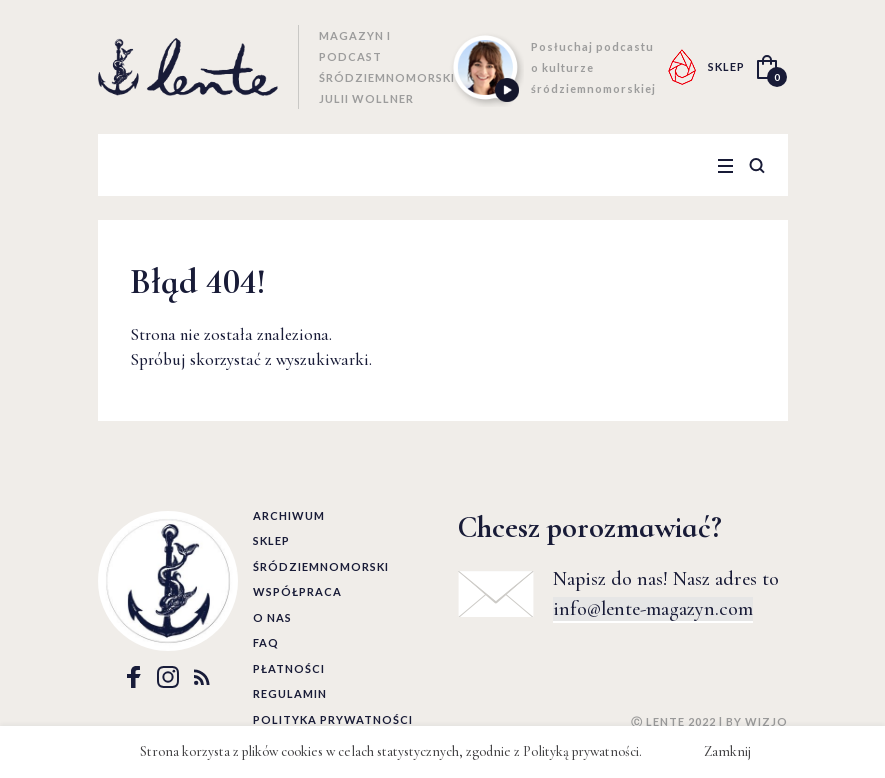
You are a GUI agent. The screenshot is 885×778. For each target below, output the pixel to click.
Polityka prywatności (333, 719)
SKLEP (726, 66)
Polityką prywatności (581, 751)
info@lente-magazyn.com (653, 609)
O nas (272, 617)
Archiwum (289, 515)
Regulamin (290, 693)
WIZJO (766, 721)
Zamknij (727, 751)
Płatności (289, 668)
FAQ (266, 642)
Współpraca (297, 591)
